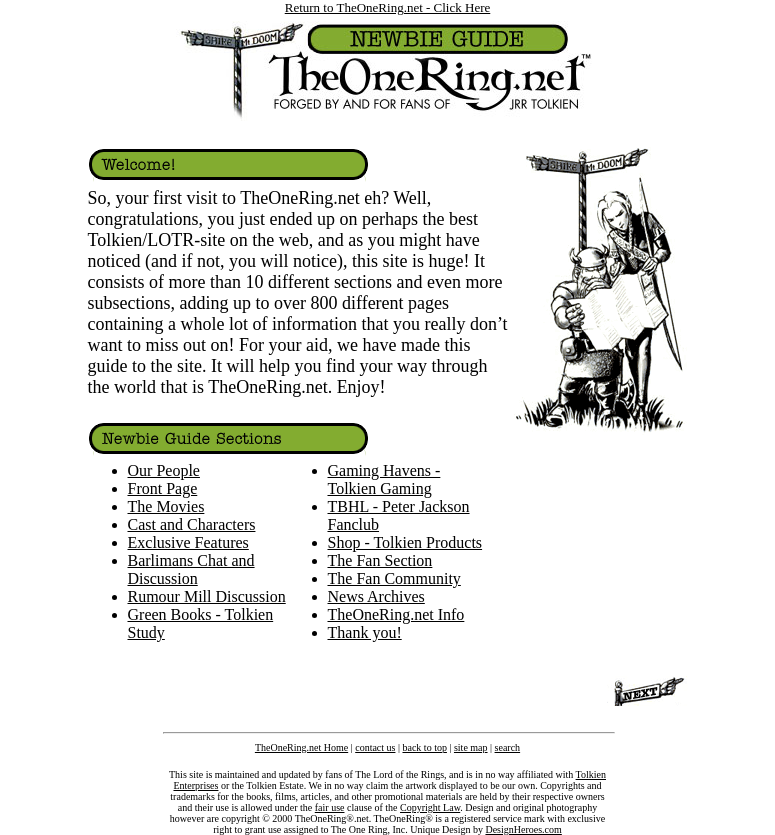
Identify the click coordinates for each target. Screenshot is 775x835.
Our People (164, 470)
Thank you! (365, 632)
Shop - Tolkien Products (405, 542)
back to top (424, 747)
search (508, 747)
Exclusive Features (188, 542)
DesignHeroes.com (523, 829)
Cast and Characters (192, 524)
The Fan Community (394, 578)
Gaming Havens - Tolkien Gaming (384, 479)
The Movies (166, 506)
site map (471, 747)
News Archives (376, 596)
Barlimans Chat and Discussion (191, 569)
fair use (330, 807)
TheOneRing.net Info (396, 614)
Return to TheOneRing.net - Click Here (388, 7)
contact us (375, 747)
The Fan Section (380, 560)
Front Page (163, 488)
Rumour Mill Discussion (207, 596)
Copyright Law (430, 807)
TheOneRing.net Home (301, 747)
